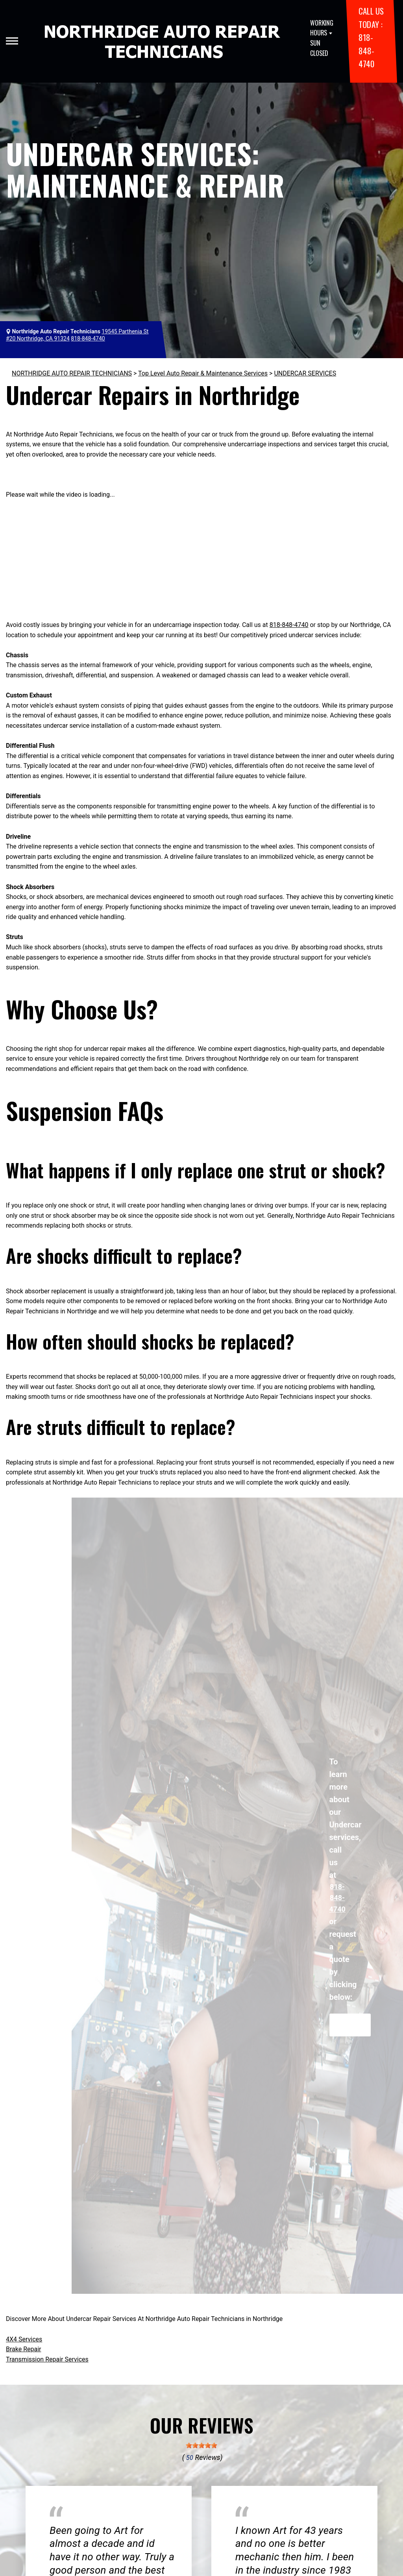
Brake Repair (23, 2349)
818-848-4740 (366, 50)
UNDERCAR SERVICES (305, 373)
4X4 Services (24, 2339)
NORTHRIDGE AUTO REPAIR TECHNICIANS (72, 373)
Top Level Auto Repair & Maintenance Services (203, 373)
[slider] (201, 2445)
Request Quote (350, 2025)
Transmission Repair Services (47, 2359)
